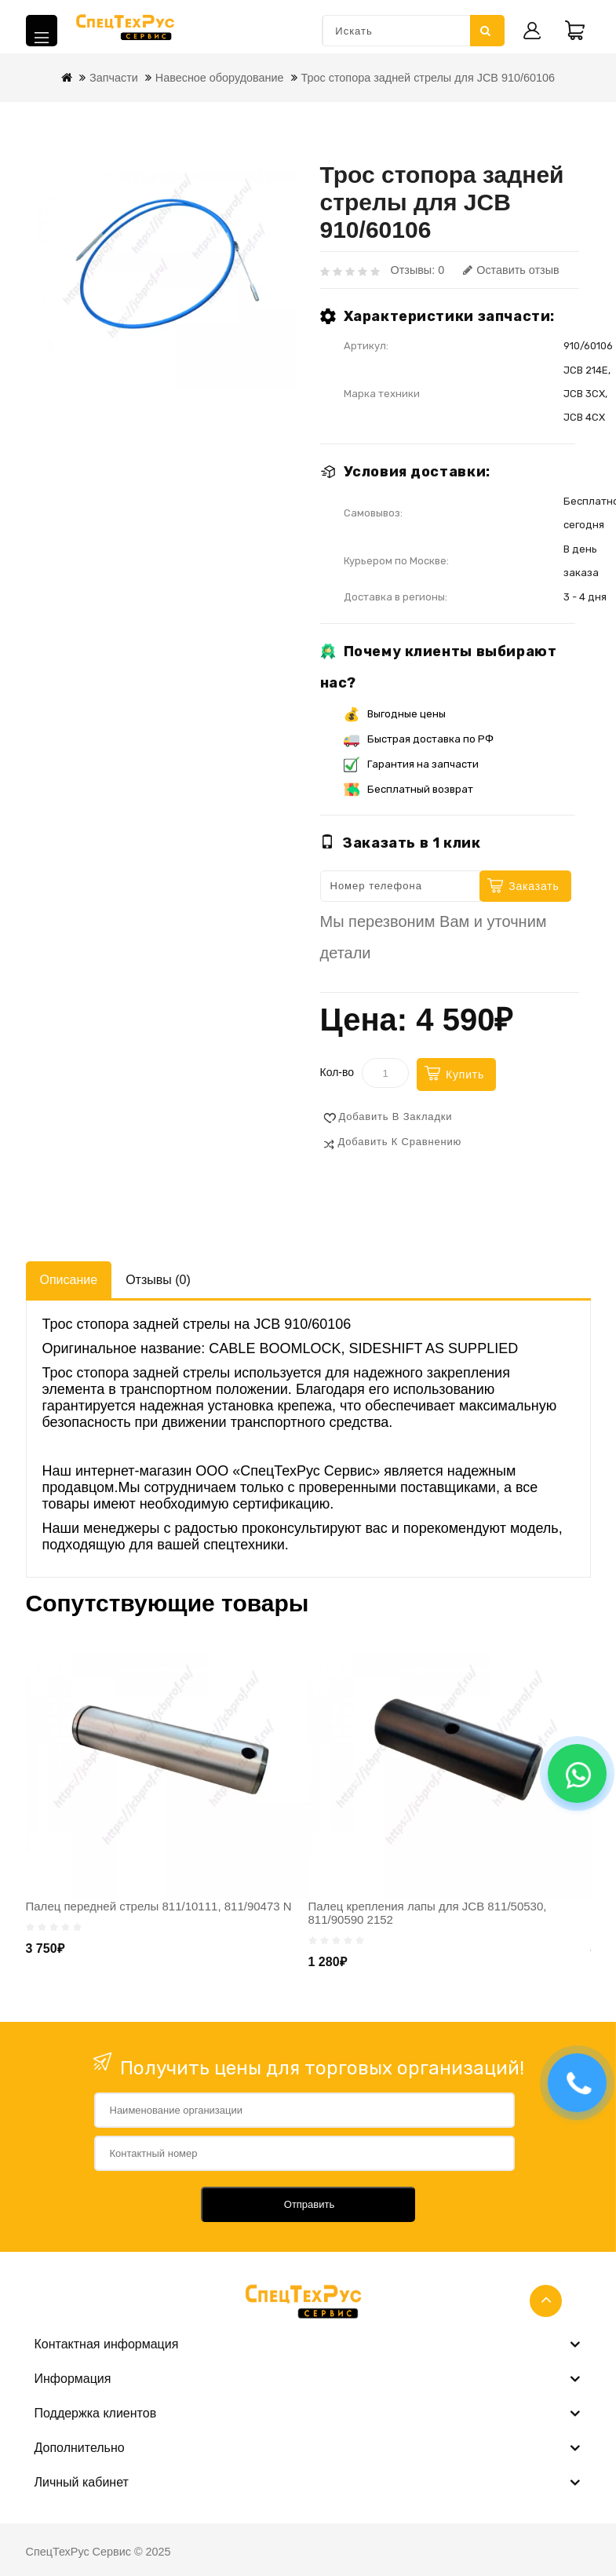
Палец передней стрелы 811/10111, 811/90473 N (159, 1906)
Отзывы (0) (158, 1279)
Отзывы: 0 (418, 270)
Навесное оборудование (219, 77)
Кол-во (337, 1072)
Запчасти (113, 77)
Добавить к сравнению (400, 1142)
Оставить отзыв (511, 270)
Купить (465, 1074)
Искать (485, 30)
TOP (545, 2301)
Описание (69, 1279)
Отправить (309, 2204)
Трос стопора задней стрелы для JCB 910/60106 (428, 77)
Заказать (533, 886)
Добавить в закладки (396, 1116)
